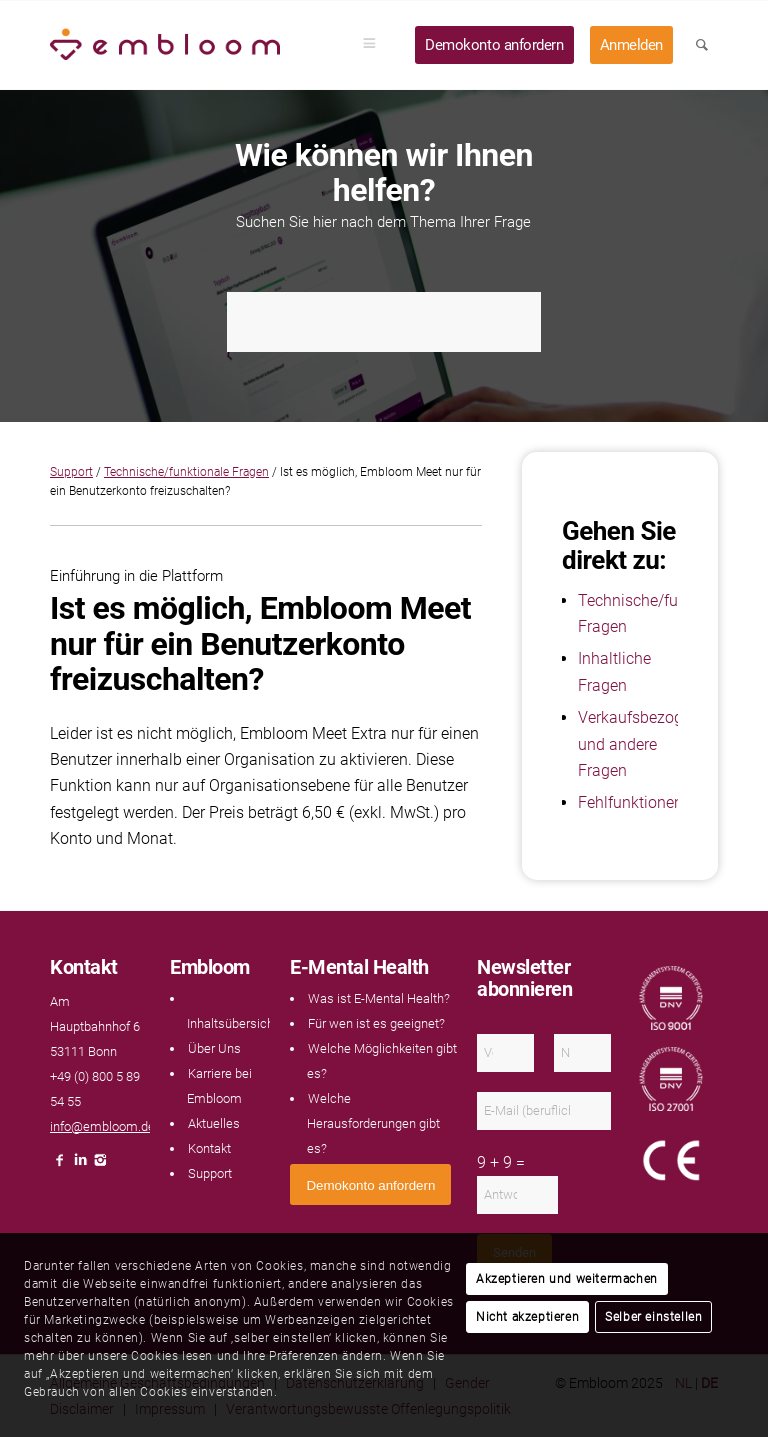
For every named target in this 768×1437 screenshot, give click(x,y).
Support (71, 472)
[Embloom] (165, 45)
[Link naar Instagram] (100, 1165)
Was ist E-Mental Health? (379, 998)
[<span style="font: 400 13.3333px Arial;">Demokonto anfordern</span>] (370, 1184)
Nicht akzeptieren (527, 1317)
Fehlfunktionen (630, 802)
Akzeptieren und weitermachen (567, 1279)
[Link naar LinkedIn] (80, 1165)
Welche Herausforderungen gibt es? (373, 1123)
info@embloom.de (102, 1126)
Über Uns (214, 1048)
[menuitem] (376, 45)
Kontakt (209, 1148)
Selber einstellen (653, 1317)
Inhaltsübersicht (232, 1023)
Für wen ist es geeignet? (376, 1023)
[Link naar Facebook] (60, 1165)
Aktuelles (214, 1123)
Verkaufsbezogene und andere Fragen (643, 744)
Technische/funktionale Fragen (186, 472)
